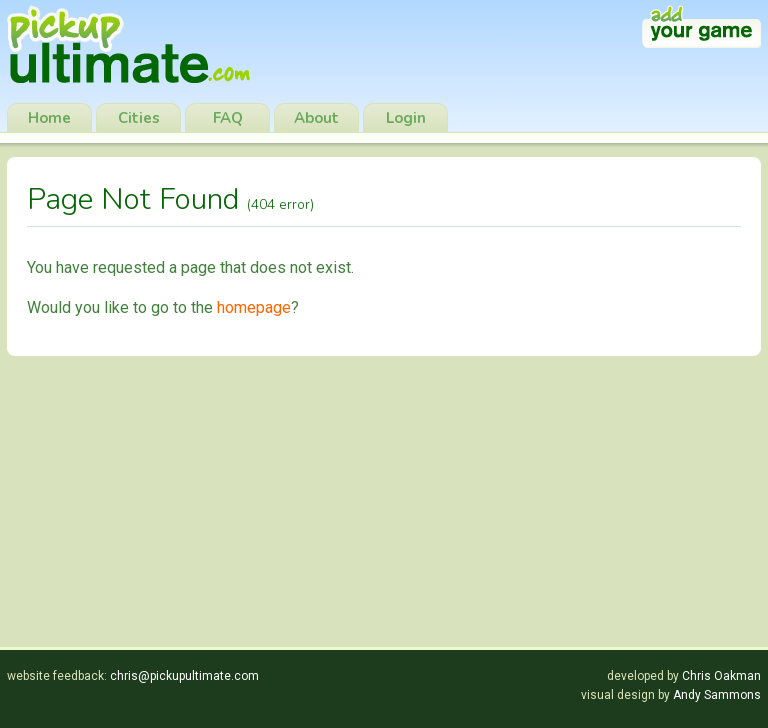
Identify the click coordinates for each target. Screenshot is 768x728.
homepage (254, 307)
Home (49, 118)
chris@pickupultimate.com (184, 676)
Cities (139, 118)
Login (406, 118)
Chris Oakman (721, 676)
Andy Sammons (717, 695)
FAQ (228, 118)
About (316, 118)
